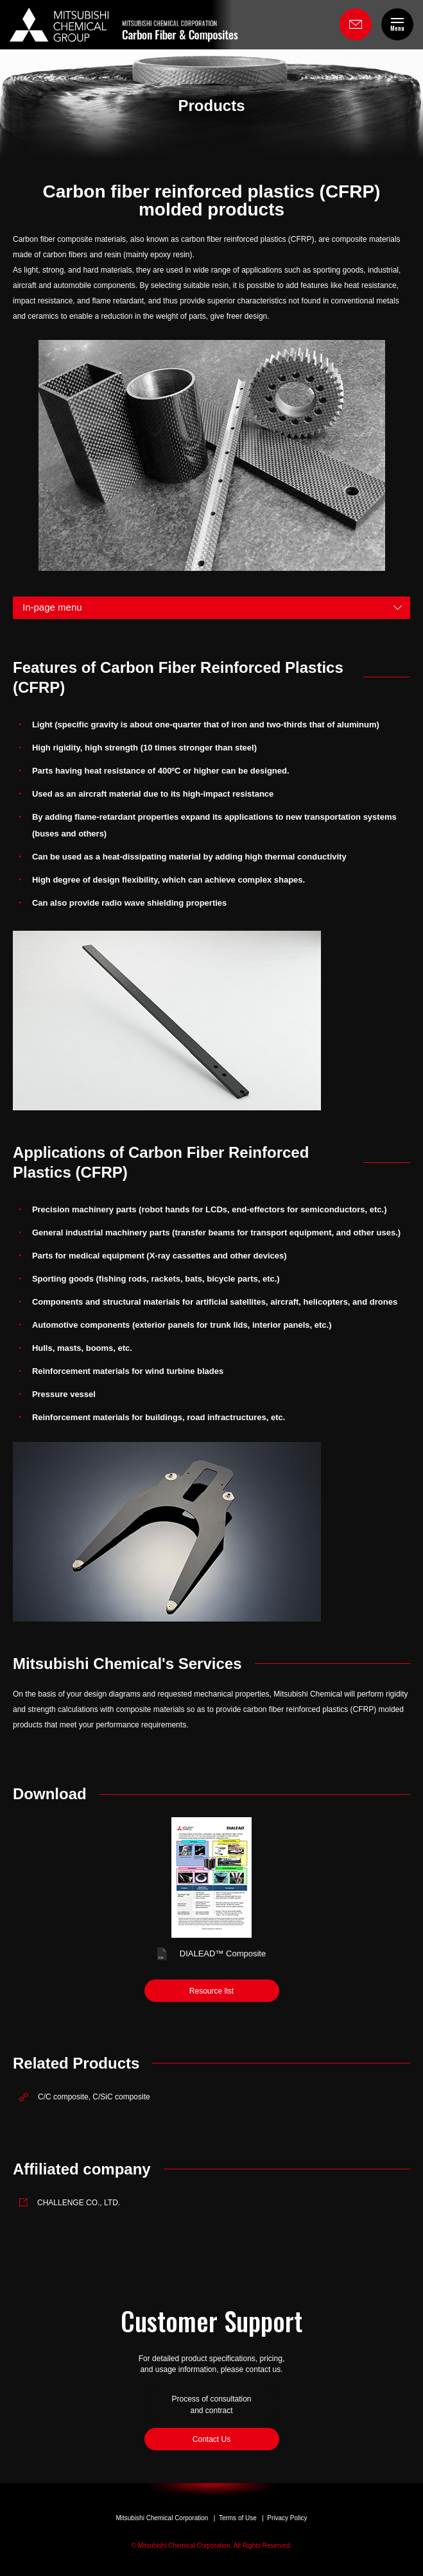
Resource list (211, 1991)
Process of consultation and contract (211, 2404)
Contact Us (211, 2439)
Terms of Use (238, 2517)
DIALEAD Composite (223, 1953)
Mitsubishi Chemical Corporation (162, 2517)
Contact (356, 24)
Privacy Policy (287, 2517)
